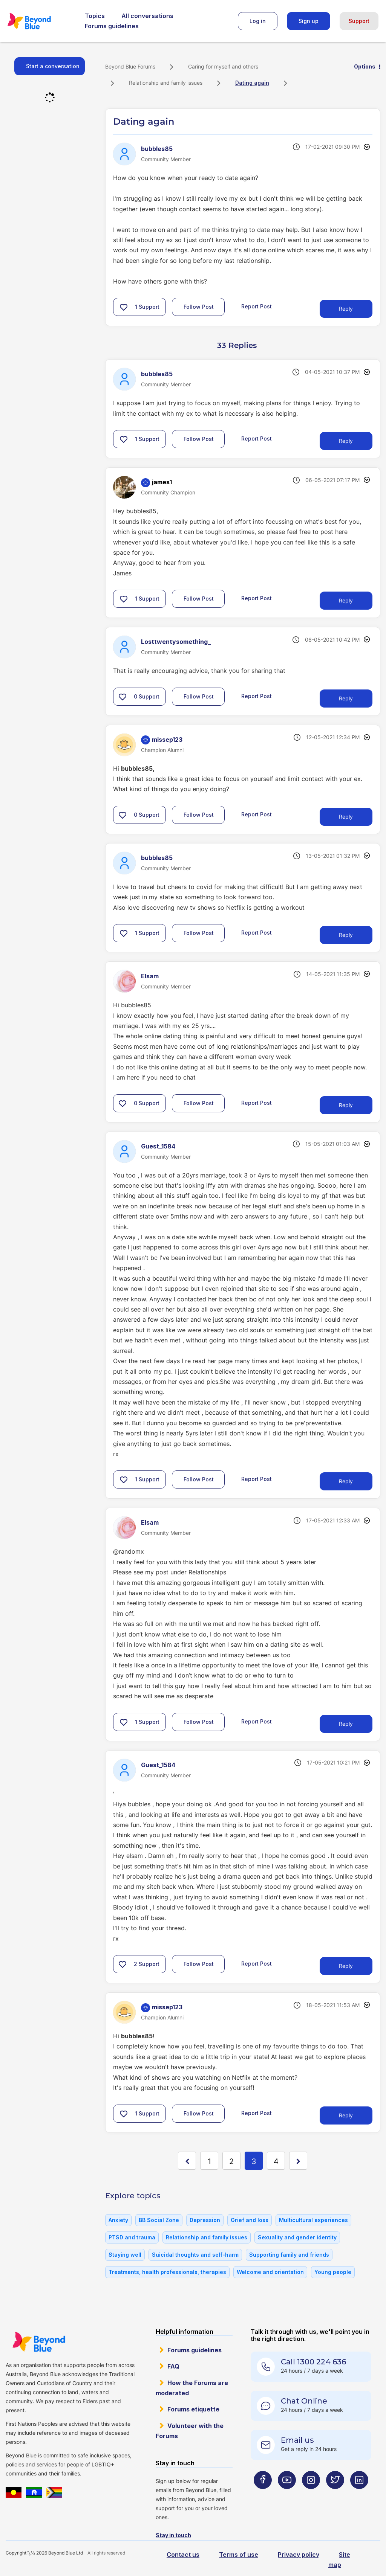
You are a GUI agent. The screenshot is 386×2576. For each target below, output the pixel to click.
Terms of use (238, 2554)
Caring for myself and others (223, 66)
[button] (123, 307)
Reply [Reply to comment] (346, 441)
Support (359, 21)
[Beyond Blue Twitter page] (335, 2495)
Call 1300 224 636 (313, 2361)
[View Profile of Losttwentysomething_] (176, 641)
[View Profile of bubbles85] (157, 149)
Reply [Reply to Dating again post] (346, 308)
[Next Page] (298, 2161)
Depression (205, 2220)
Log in (258, 21)
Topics (95, 16)
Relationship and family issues (165, 82)
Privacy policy (298, 2554)
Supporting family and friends (289, 2254)
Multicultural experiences (313, 2220)
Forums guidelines (112, 26)
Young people (332, 2272)
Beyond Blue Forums (39, 21)
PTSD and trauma (132, 2237)
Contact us (183, 2554)
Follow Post (199, 307)
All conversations (147, 16)
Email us (297, 2440)
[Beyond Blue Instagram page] (311, 2495)
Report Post (256, 306)
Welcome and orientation (270, 2272)
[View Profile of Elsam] (150, 976)
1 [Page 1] (209, 2161)
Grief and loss (249, 2220)
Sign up (309, 21)
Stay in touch (173, 2535)
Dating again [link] (252, 82)
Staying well (125, 2254)
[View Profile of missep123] (167, 739)
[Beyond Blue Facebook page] (263, 2495)
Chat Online (304, 2400)
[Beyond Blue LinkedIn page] (359, 2495)
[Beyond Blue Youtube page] (287, 2495)
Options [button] (364, 66)
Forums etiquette (193, 2409)
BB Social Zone (159, 2220)
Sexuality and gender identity (297, 2237)
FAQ (173, 2366)
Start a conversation (53, 66)
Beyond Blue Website (39, 2342)
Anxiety (118, 2220)
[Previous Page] (187, 2161)
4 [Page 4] (276, 2161)
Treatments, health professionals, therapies (167, 2272)
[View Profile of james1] (162, 482)
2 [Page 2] (231, 2161)
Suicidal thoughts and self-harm (195, 2254)
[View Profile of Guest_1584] (158, 1146)
